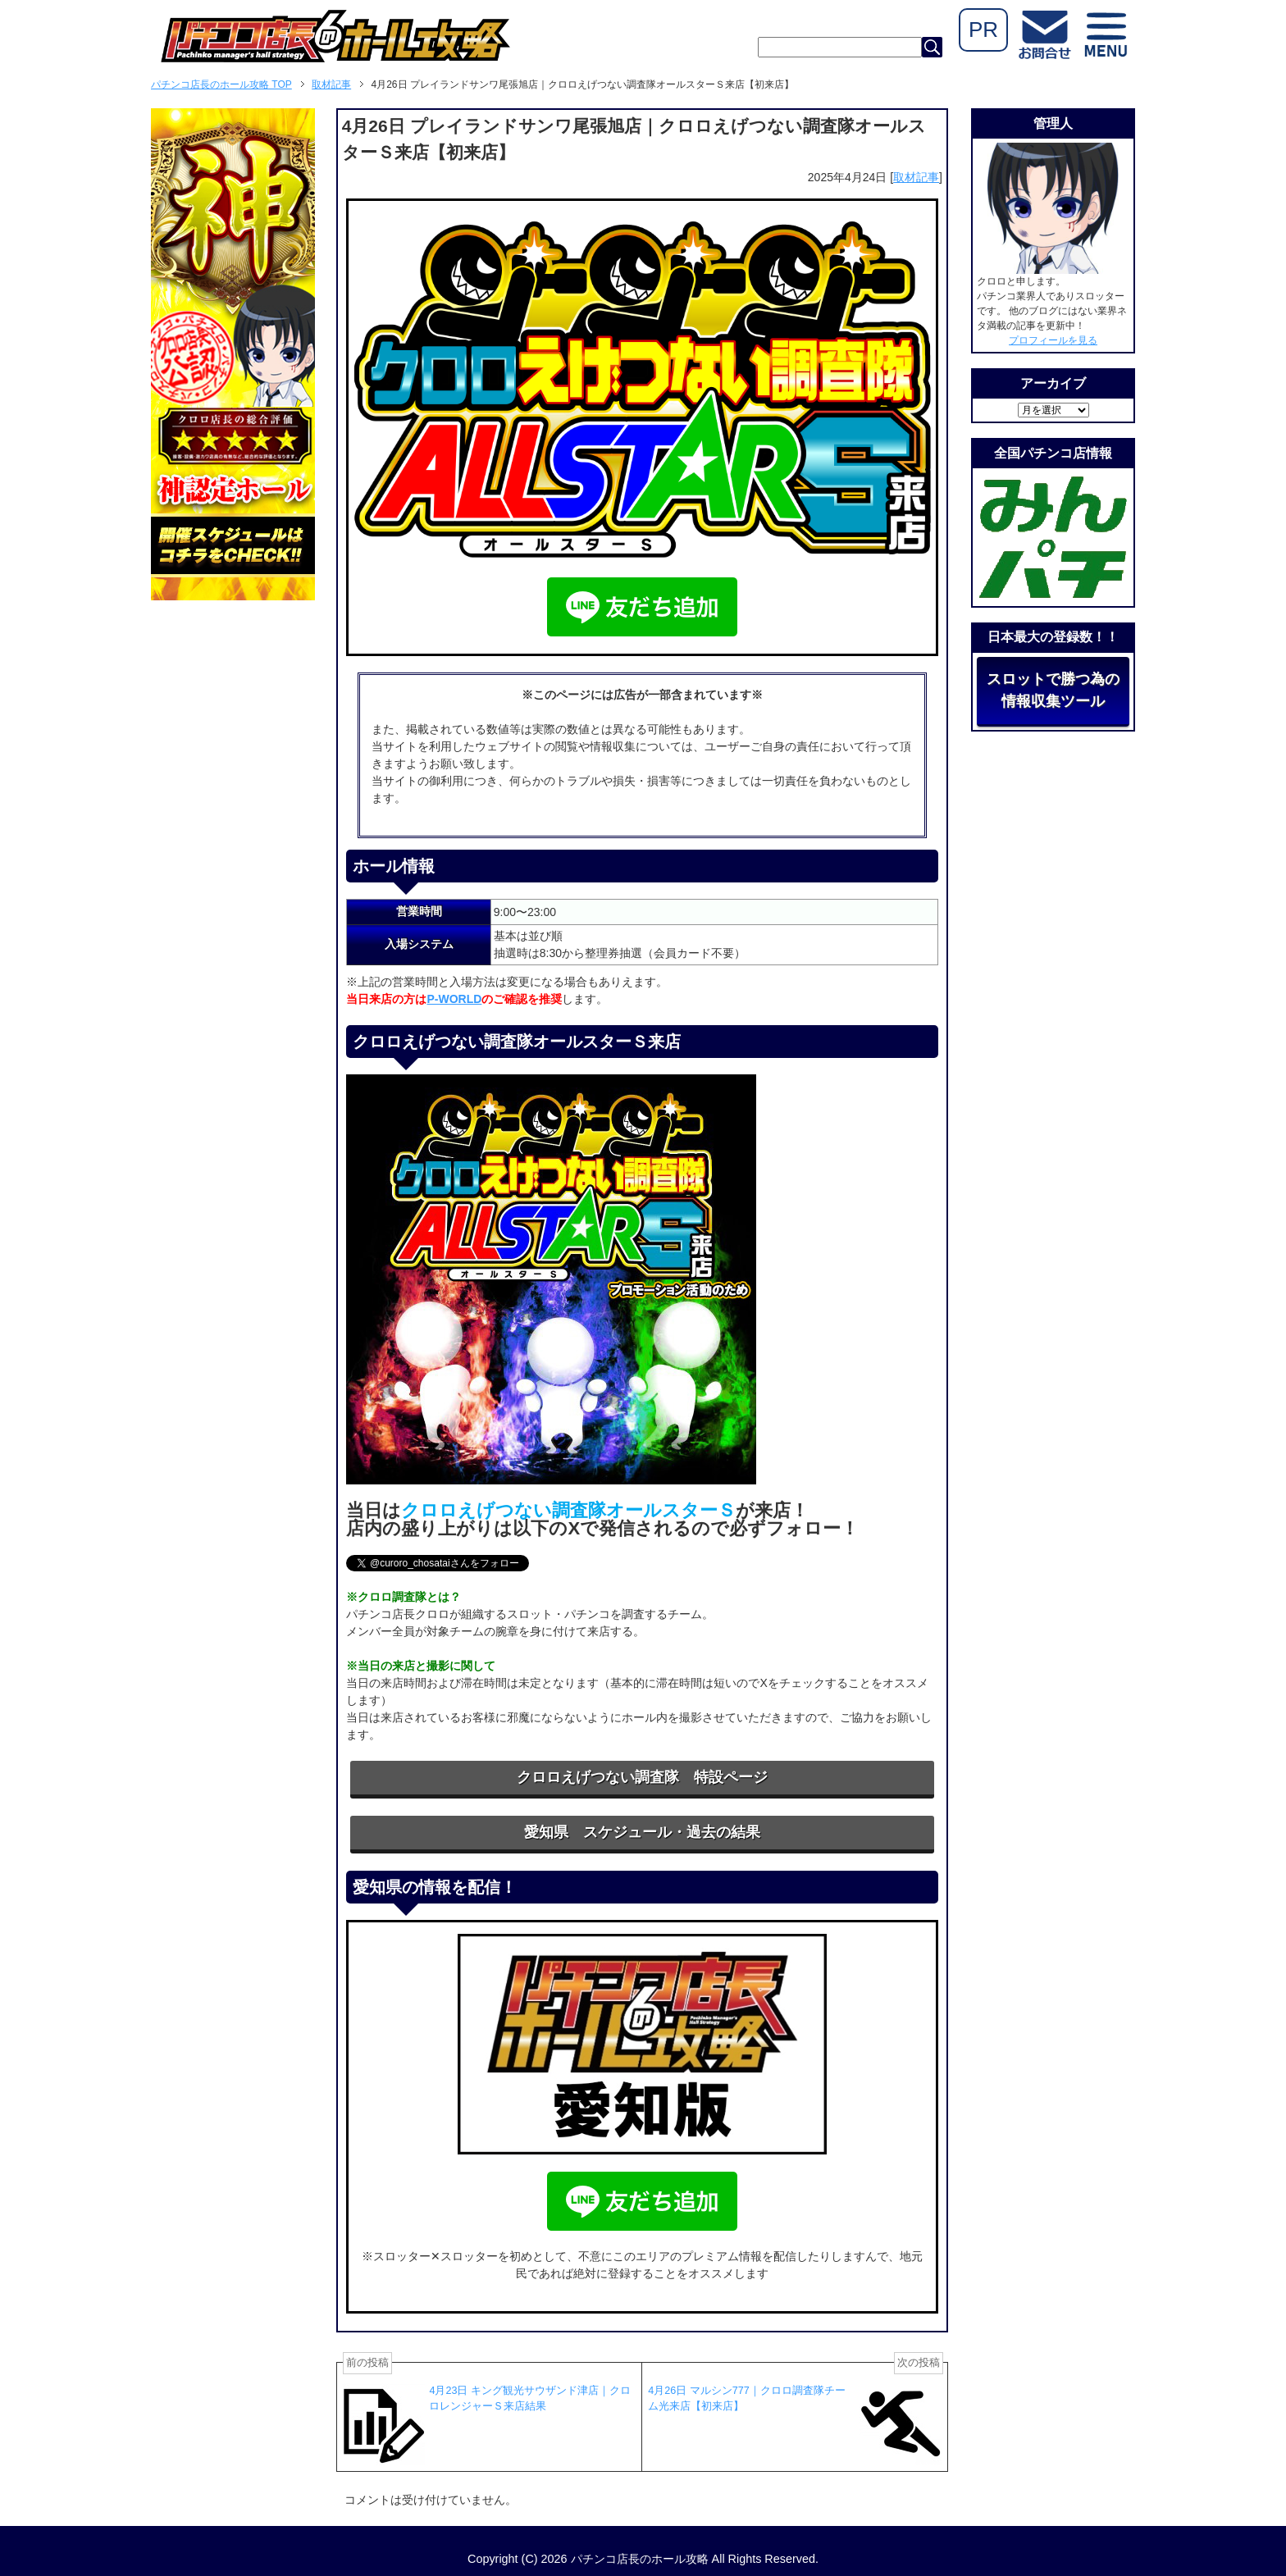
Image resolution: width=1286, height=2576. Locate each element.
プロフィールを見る (1053, 340)
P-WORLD (453, 998)
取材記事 (916, 177)
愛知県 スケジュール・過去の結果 (642, 1832)
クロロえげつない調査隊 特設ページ (642, 1777)
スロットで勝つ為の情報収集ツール (1053, 690)
